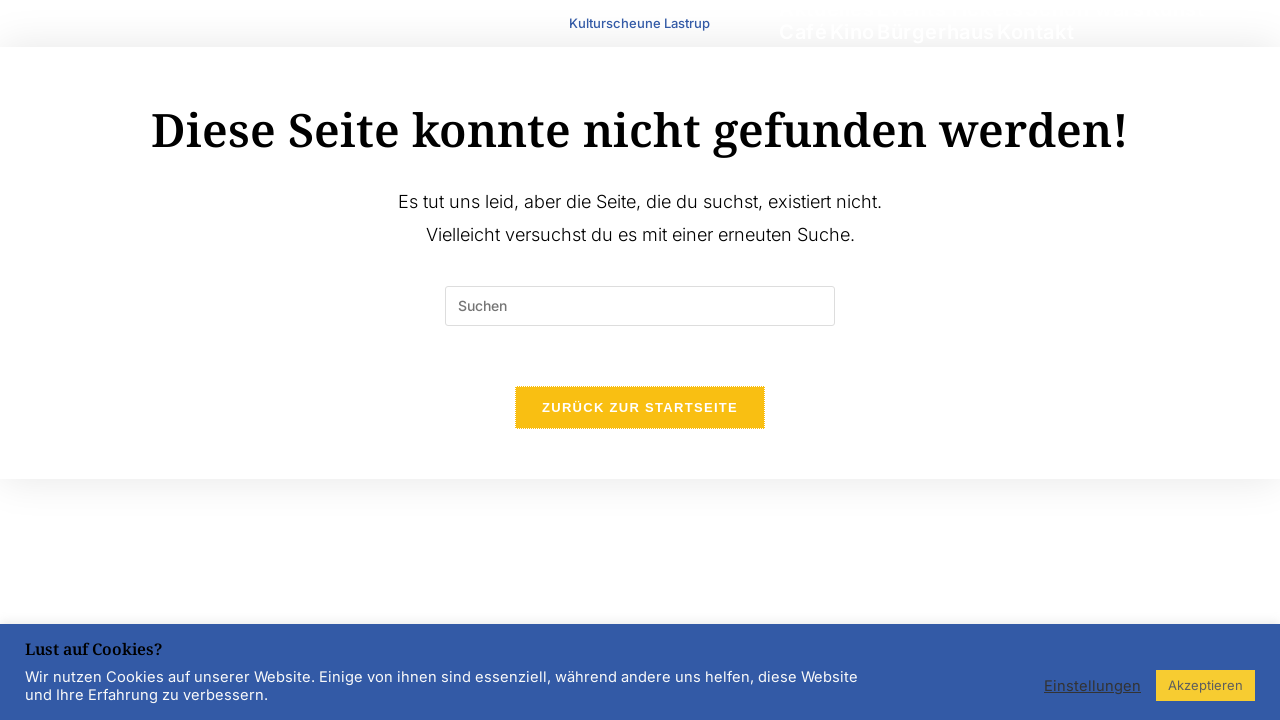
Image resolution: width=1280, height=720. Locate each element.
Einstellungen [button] (1092, 686)
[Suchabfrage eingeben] (640, 306)
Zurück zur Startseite (640, 407)
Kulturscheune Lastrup (639, 23)
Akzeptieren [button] (1205, 685)
